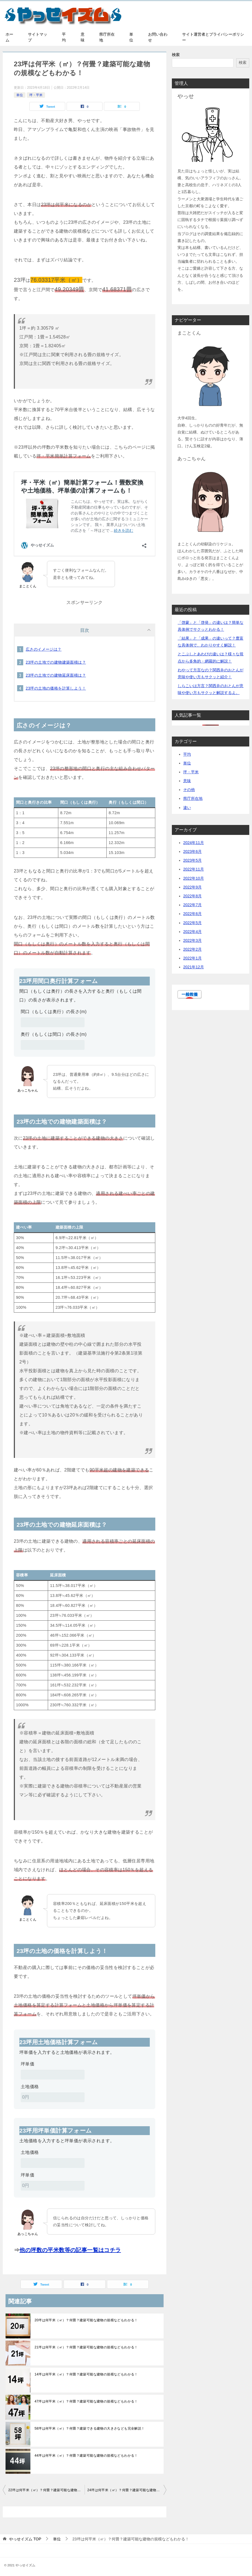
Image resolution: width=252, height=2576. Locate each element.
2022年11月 (193, 869)
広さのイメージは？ (44, 649)
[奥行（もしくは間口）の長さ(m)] (53, 1045)
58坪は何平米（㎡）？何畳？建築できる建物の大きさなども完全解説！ (90, 2428)
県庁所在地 (107, 37)
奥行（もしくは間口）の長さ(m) (53, 1034)
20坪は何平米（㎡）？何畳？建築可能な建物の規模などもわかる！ (86, 2320)
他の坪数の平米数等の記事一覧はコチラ (70, 2250)
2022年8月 (192, 896)
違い (187, 807)
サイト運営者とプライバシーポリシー (213, 37)
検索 (176, 54)
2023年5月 (192, 860)
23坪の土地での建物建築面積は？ (56, 662)
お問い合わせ (157, 37)
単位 (131, 37)
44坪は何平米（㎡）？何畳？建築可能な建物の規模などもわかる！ (86, 2455)
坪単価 (27, 2064)
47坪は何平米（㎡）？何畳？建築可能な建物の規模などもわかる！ (86, 2401)
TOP (25, 2539)
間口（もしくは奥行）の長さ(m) (53, 1011)
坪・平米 (36, 95)
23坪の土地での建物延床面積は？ (56, 675)
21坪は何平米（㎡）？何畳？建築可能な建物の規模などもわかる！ (86, 2347)
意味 (83, 37)
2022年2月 (192, 949)
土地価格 (30, 2086)
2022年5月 (192, 923)
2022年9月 (192, 887)
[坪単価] (53, 2075)
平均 (64, 37)
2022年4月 (192, 931)
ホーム (9, 37)
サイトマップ (37, 37)
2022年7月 (192, 905)
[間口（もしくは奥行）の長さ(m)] (53, 1022)
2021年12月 (193, 967)
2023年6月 (192, 851)
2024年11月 (193, 842)
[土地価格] (53, 2097)
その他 (189, 789)
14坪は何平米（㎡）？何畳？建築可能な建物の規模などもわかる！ (86, 2374)
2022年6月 (192, 913)
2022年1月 (192, 958)
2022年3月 (192, 940)
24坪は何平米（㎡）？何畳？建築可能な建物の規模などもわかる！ (126, 2490)
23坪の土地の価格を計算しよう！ (56, 688)
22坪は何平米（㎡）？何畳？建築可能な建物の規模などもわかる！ (46, 2490)
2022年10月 (193, 878)
